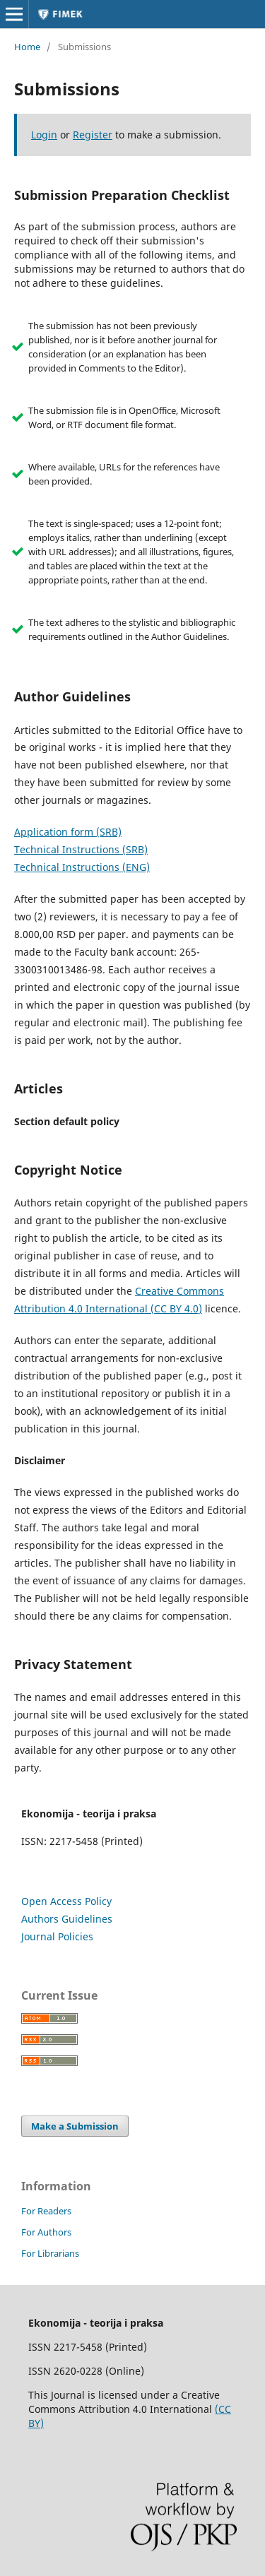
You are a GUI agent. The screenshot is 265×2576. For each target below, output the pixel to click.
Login (44, 134)
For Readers (46, 2210)
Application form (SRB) (68, 831)
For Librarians (50, 2253)
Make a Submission (75, 2126)
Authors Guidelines (66, 1918)
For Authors (46, 2232)
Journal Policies (57, 1936)
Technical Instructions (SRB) (81, 849)
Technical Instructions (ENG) (82, 867)
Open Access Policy (66, 1901)
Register (92, 134)
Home (27, 46)
